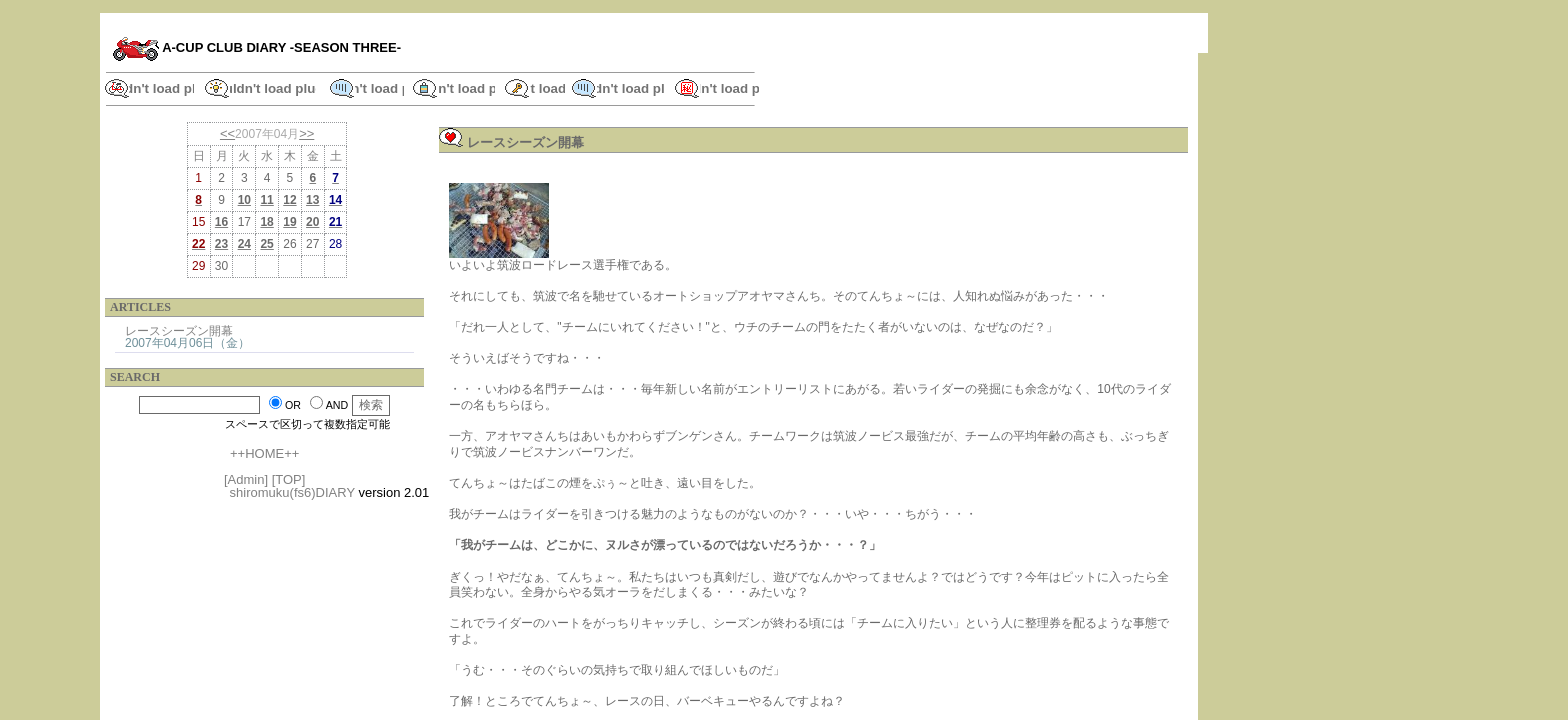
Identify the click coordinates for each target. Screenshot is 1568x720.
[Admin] (246, 479)
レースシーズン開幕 (179, 330)
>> (306, 133)
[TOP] (289, 479)
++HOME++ (264, 453)
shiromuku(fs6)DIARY (292, 492)
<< (227, 133)
